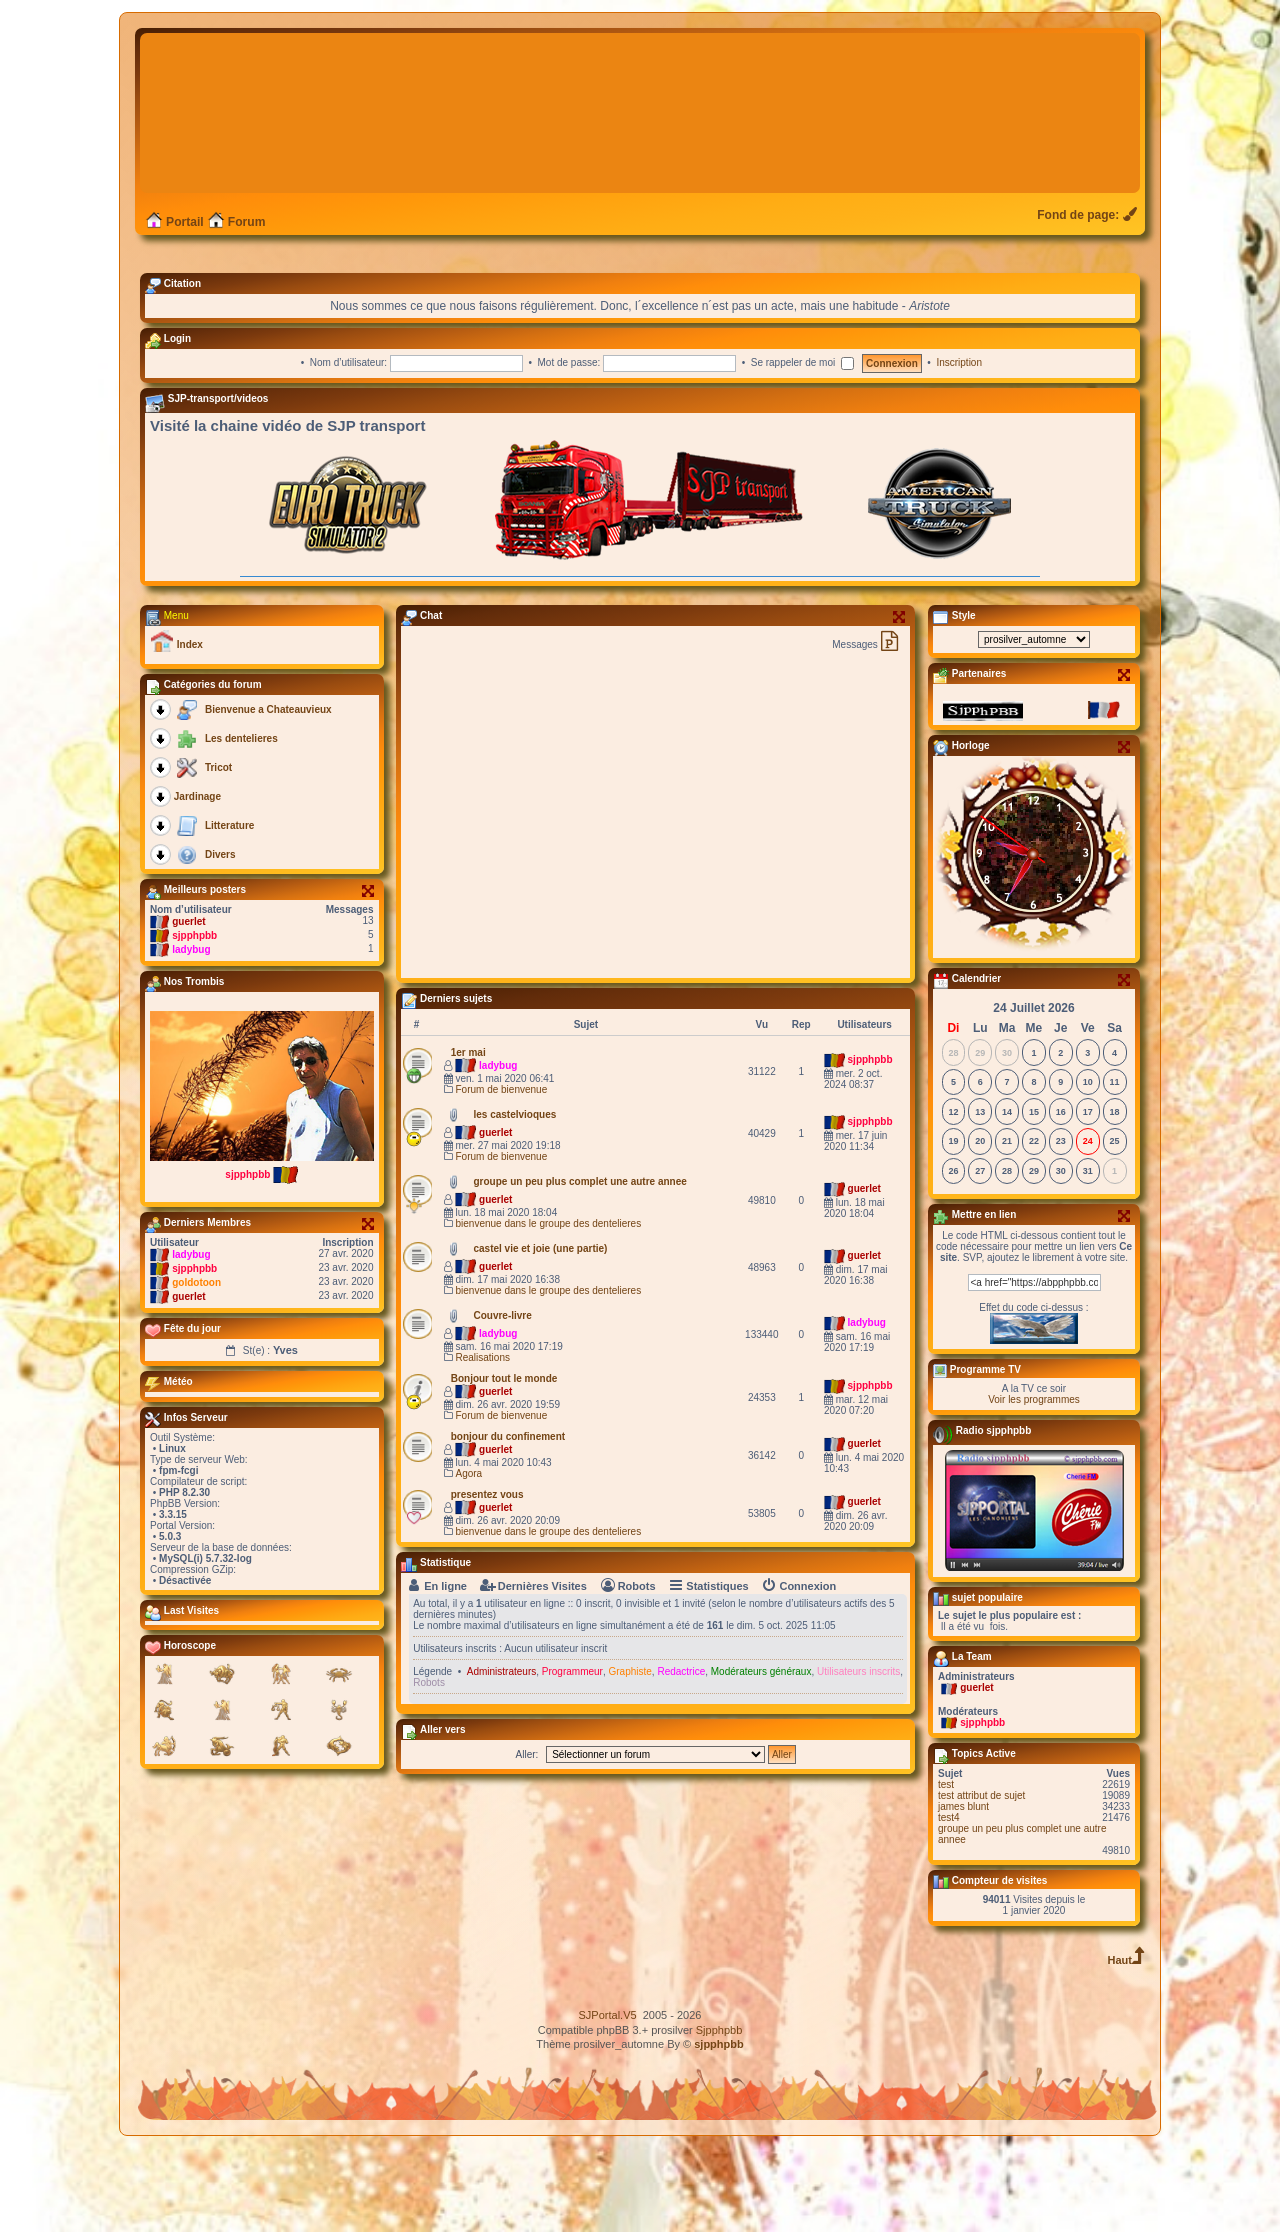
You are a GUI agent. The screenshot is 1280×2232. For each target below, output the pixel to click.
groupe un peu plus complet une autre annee (1022, 1918)
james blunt (963, 1890)
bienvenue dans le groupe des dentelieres (548, 1307)
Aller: (527, 1838)
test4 (949, 1901)
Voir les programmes (1034, 1483)
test (946, 1868)
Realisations (482, 1441)
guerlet (188, 1005)
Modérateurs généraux (761, 1755)
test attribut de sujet (981, 1879)
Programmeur (572, 1755)
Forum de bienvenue (501, 1173)
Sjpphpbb (719, 2114)
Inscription (959, 446)
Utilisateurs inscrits (858, 1755)
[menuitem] (1088, 298)
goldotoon (196, 1366)
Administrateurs (501, 1755)
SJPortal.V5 (608, 2099)
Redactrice (681, 1755)
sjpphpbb (194, 1019)
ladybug (191, 1033)
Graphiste (629, 1755)
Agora (468, 1557)
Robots (429, 1766)
